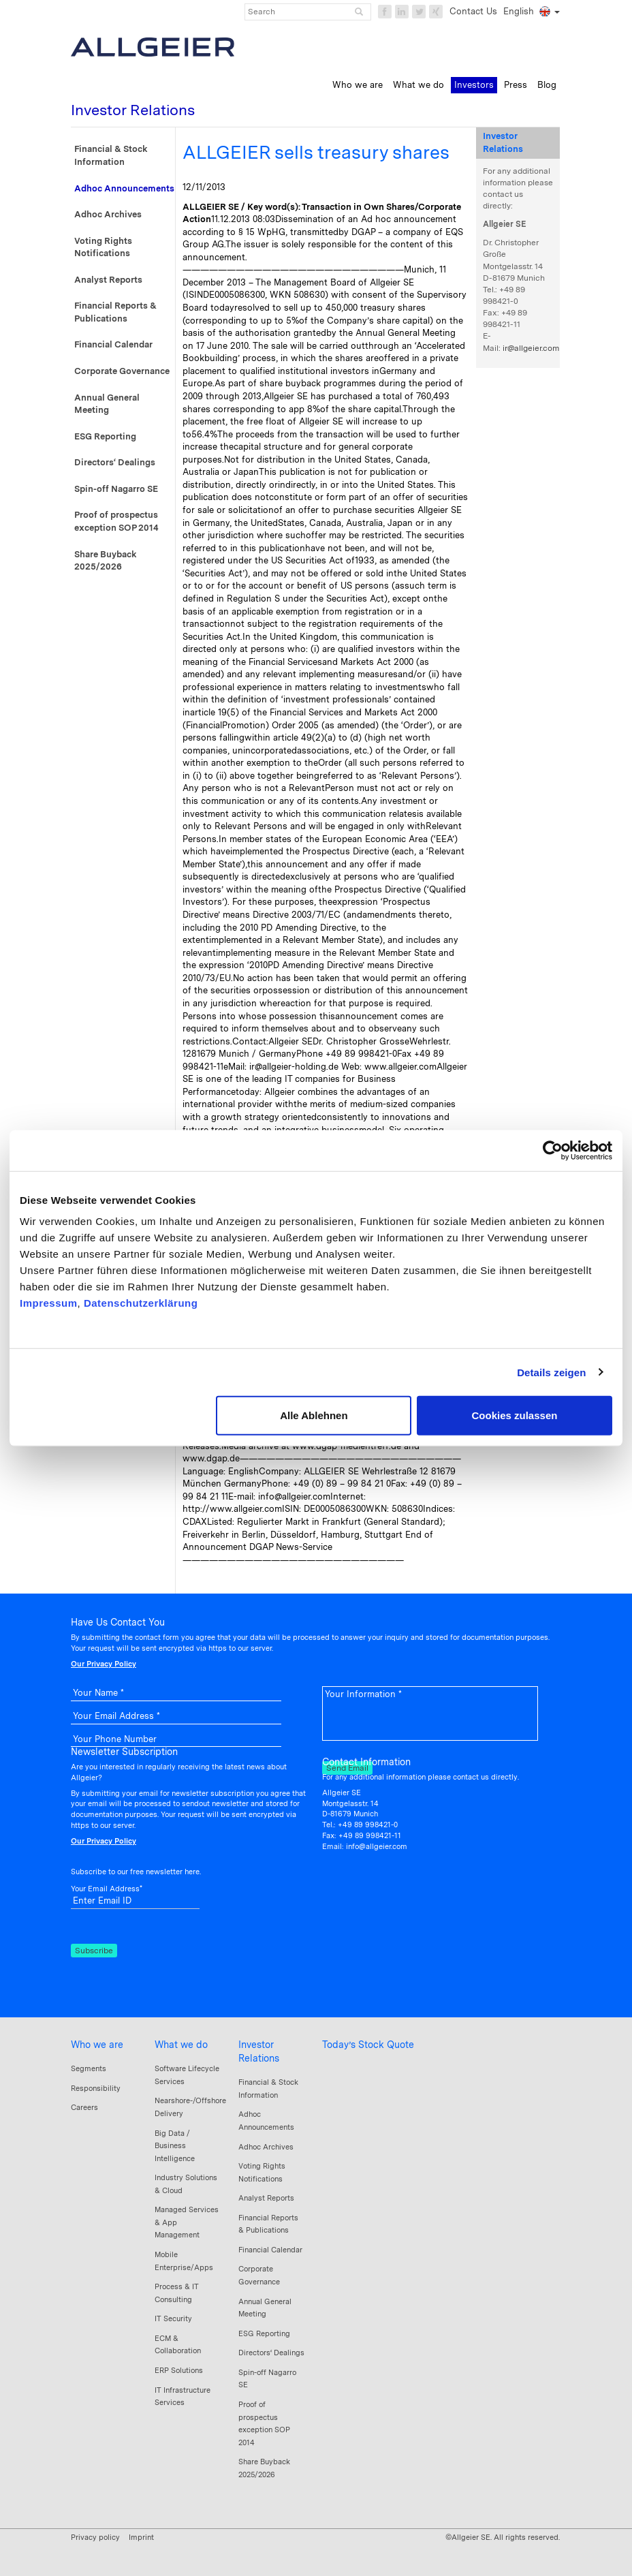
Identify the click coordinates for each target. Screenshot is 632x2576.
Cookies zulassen (515, 1415)
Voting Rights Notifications (103, 247)
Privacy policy (95, 2537)
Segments (88, 2068)
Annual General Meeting (107, 404)
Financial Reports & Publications (115, 312)
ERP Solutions (179, 2370)
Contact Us (473, 11)
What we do (181, 2044)
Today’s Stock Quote (368, 2044)
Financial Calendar (113, 344)
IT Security (173, 2318)
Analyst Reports (108, 280)
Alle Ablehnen (313, 1415)
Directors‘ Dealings (114, 462)
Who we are (97, 2044)
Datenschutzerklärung (141, 1303)
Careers (84, 2107)
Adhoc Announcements (124, 188)
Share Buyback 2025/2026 (105, 560)
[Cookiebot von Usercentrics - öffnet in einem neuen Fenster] (552, 1150)
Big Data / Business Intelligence (175, 2145)
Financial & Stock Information (111, 155)
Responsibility (96, 2088)
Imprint (141, 2537)
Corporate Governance (122, 371)
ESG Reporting (105, 436)
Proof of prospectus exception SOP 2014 (116, 521)
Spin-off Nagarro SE (116, 489)
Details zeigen (551, 1372)
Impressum (49, 1303)
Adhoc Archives (108, 214)
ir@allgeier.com (531, 348)
